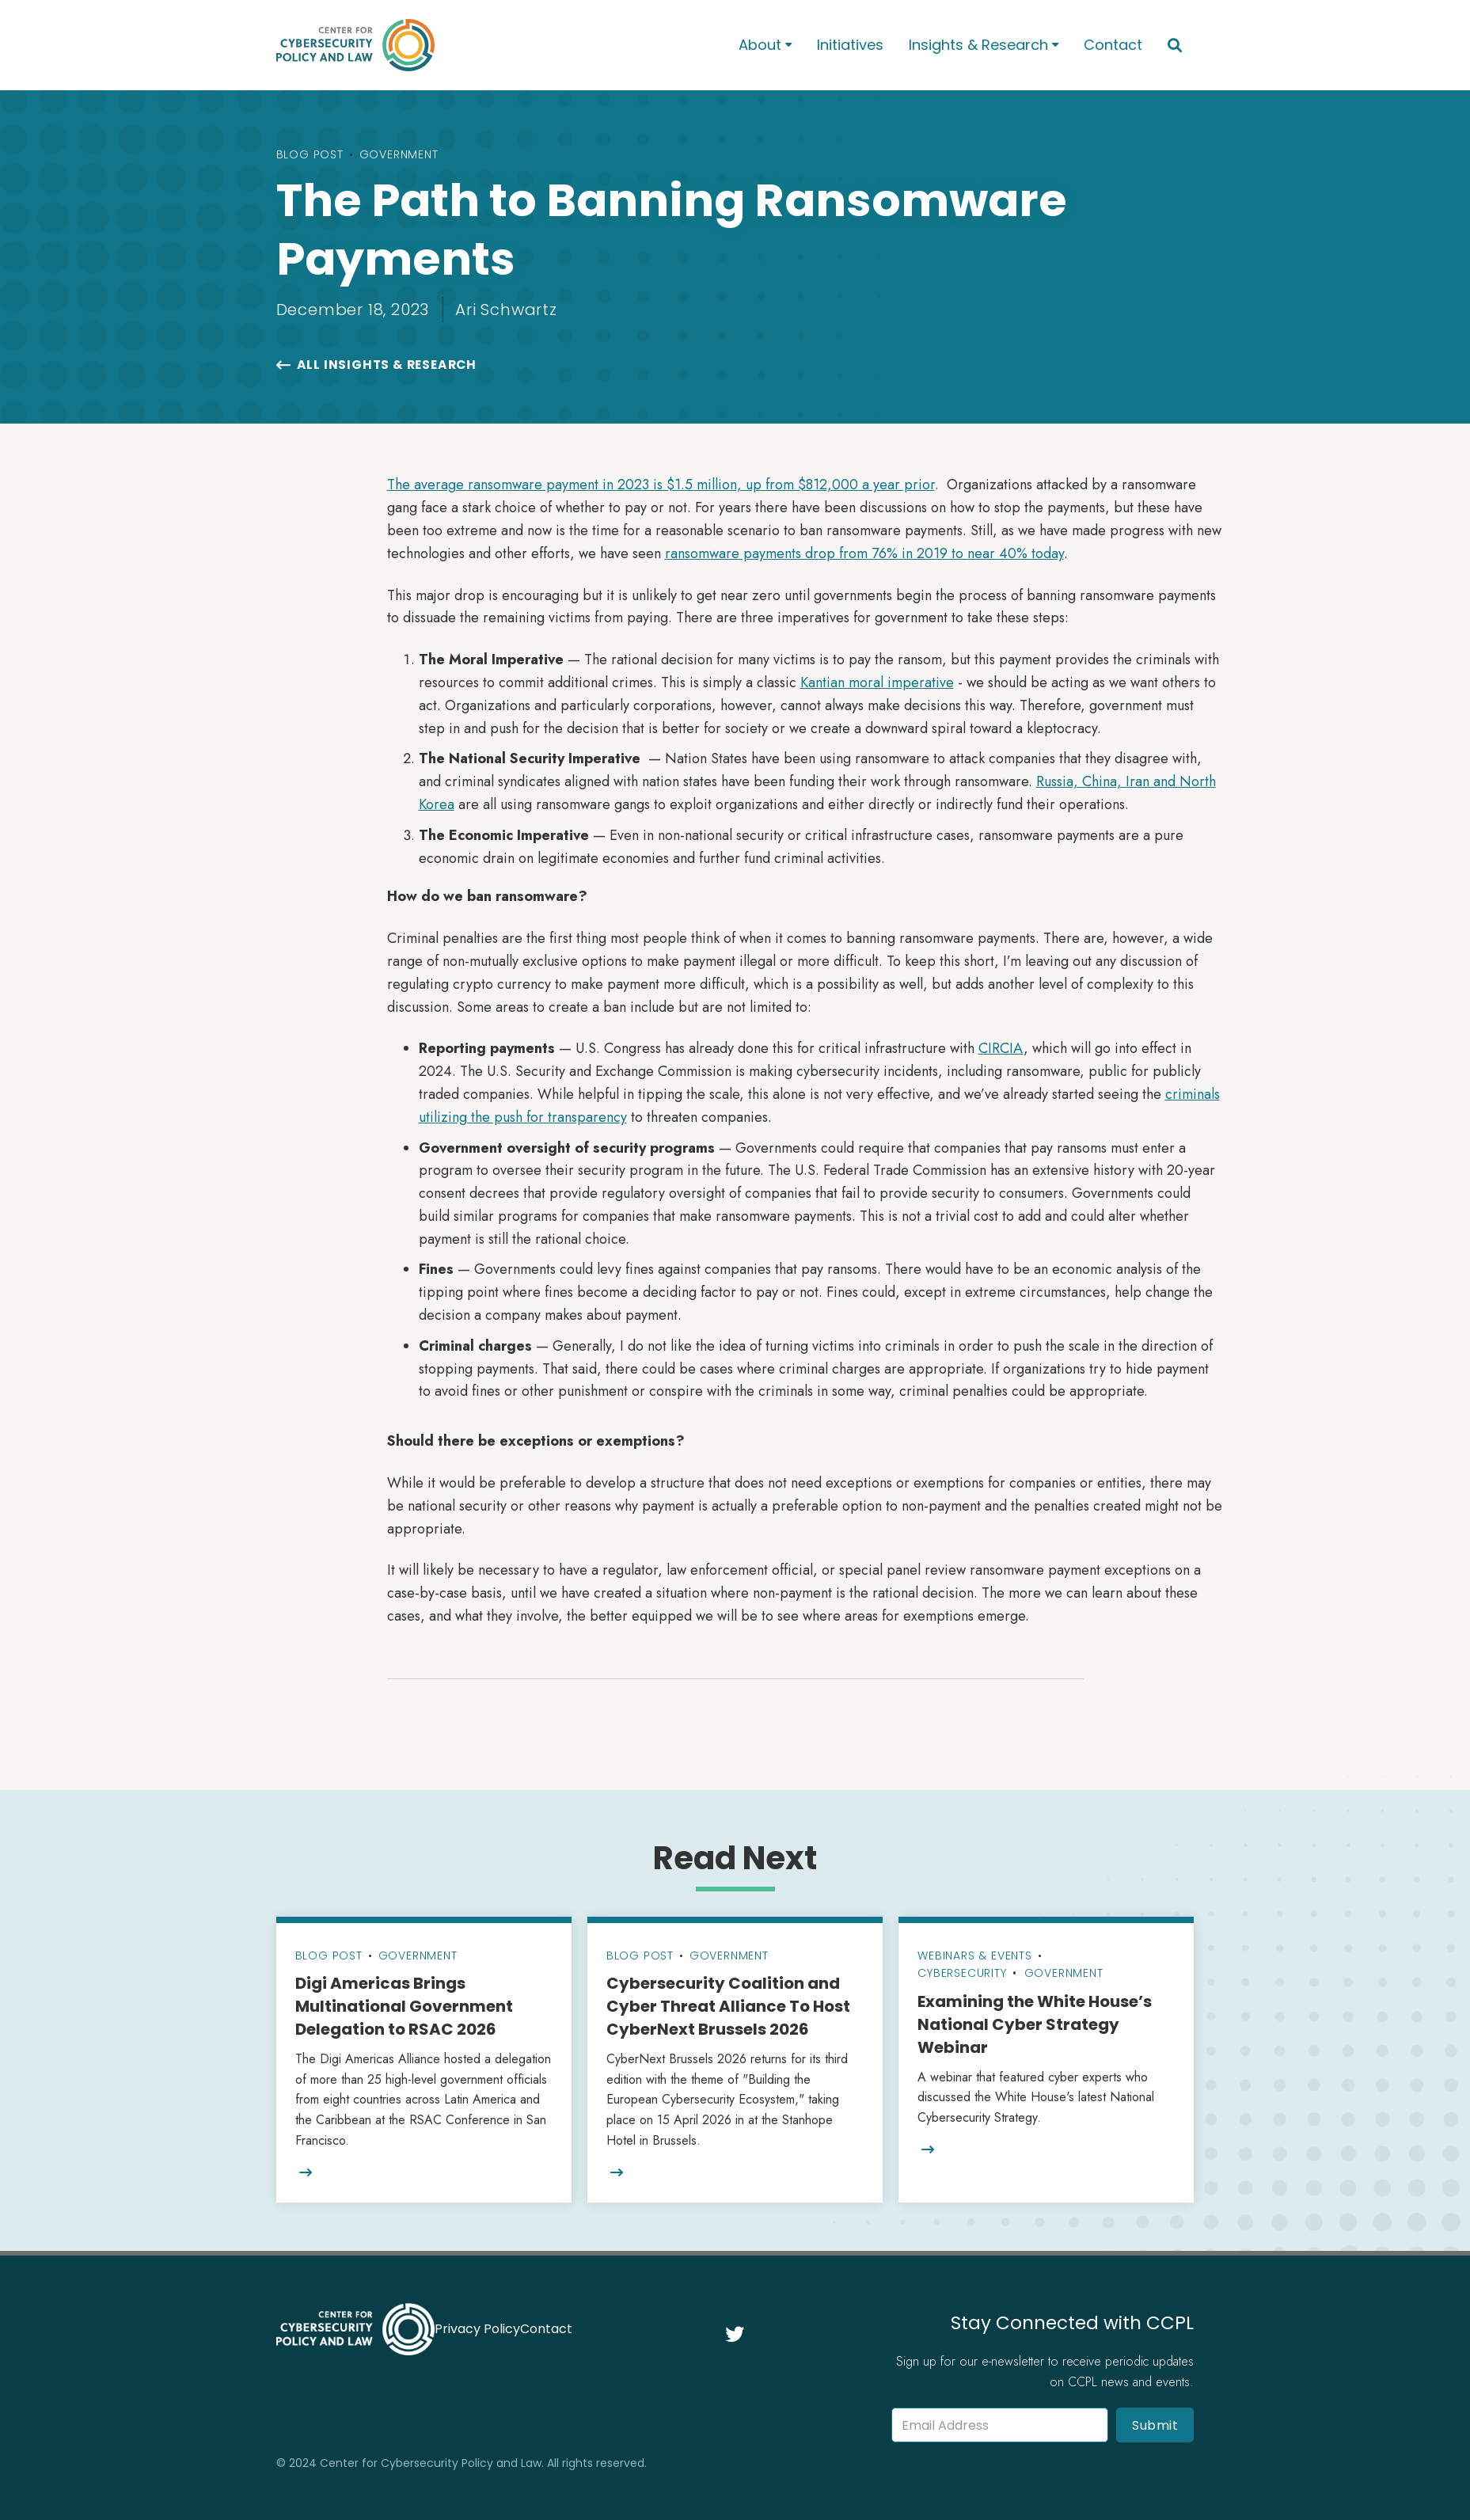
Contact (1113, 45)
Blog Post (310, 154)
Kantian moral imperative (877, 682)
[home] (486, 45)
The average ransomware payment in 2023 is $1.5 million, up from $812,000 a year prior (661, 484)
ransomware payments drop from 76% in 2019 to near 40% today (864, 553)
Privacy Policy (477, 2329)
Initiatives (850, 45)
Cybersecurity (961, 1973)
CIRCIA (1001, 1048)
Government (399, 154)
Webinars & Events (974, 1955)
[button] (765, 45)
